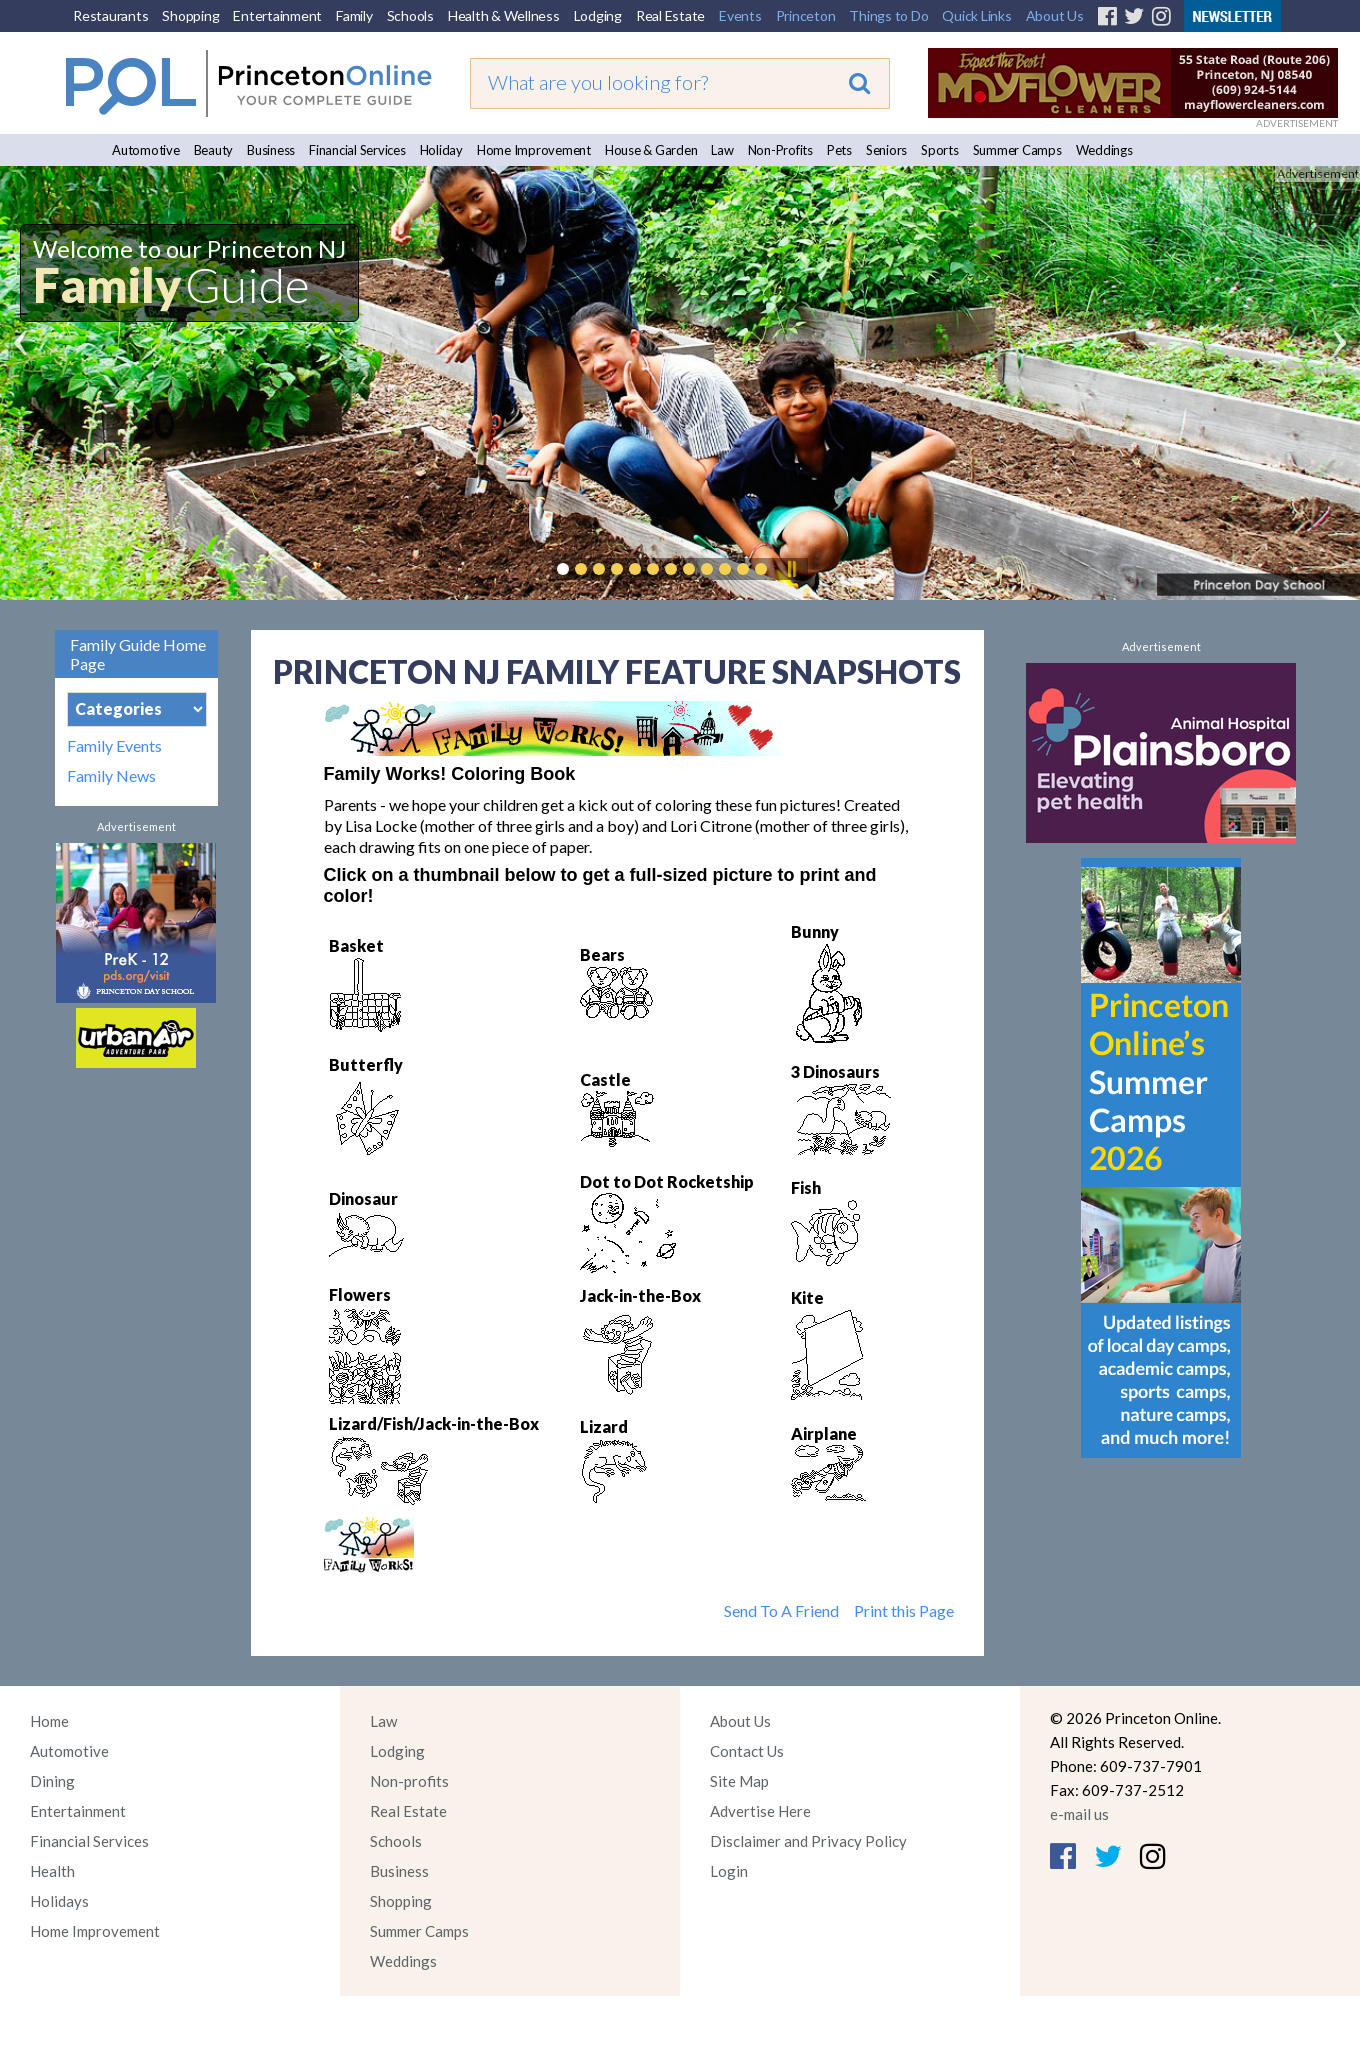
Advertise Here (760, 1811)
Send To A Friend (781, 1610)
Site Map (739, 1781)
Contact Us (747, 1751)
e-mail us (1079, 1814)
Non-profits (409, 1781)
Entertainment (277, 15)
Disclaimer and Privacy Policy (808, 1841)
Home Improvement (534, 150)
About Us (1055, 15)
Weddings (1104, 150)
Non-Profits (780, 150)
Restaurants (110, 15)
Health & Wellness (504, 15)
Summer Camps (1017, 150)
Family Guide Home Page (138, 654)
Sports (940, 150)
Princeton (806, 15)
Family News (111, 776)
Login (729, 1871)
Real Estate (670, 15)
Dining (52, 1781)
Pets (839, 150)
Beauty (214, 150)
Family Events (114, 746)
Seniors (886, 150)
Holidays (59, 1901)
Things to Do (888, 15)
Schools (410, 15)
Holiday (441, 150)
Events (740, 15)
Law (722, 150)
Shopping (190, 15)
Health (52, 1871)
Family (354, 15)
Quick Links (976, 15)
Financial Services (357, 150)
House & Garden (651, 150)
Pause (791, 569)
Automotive (146, 150)
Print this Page (904, 1610)
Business (271, 150)
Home (49, 1721)
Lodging (598, 15)
